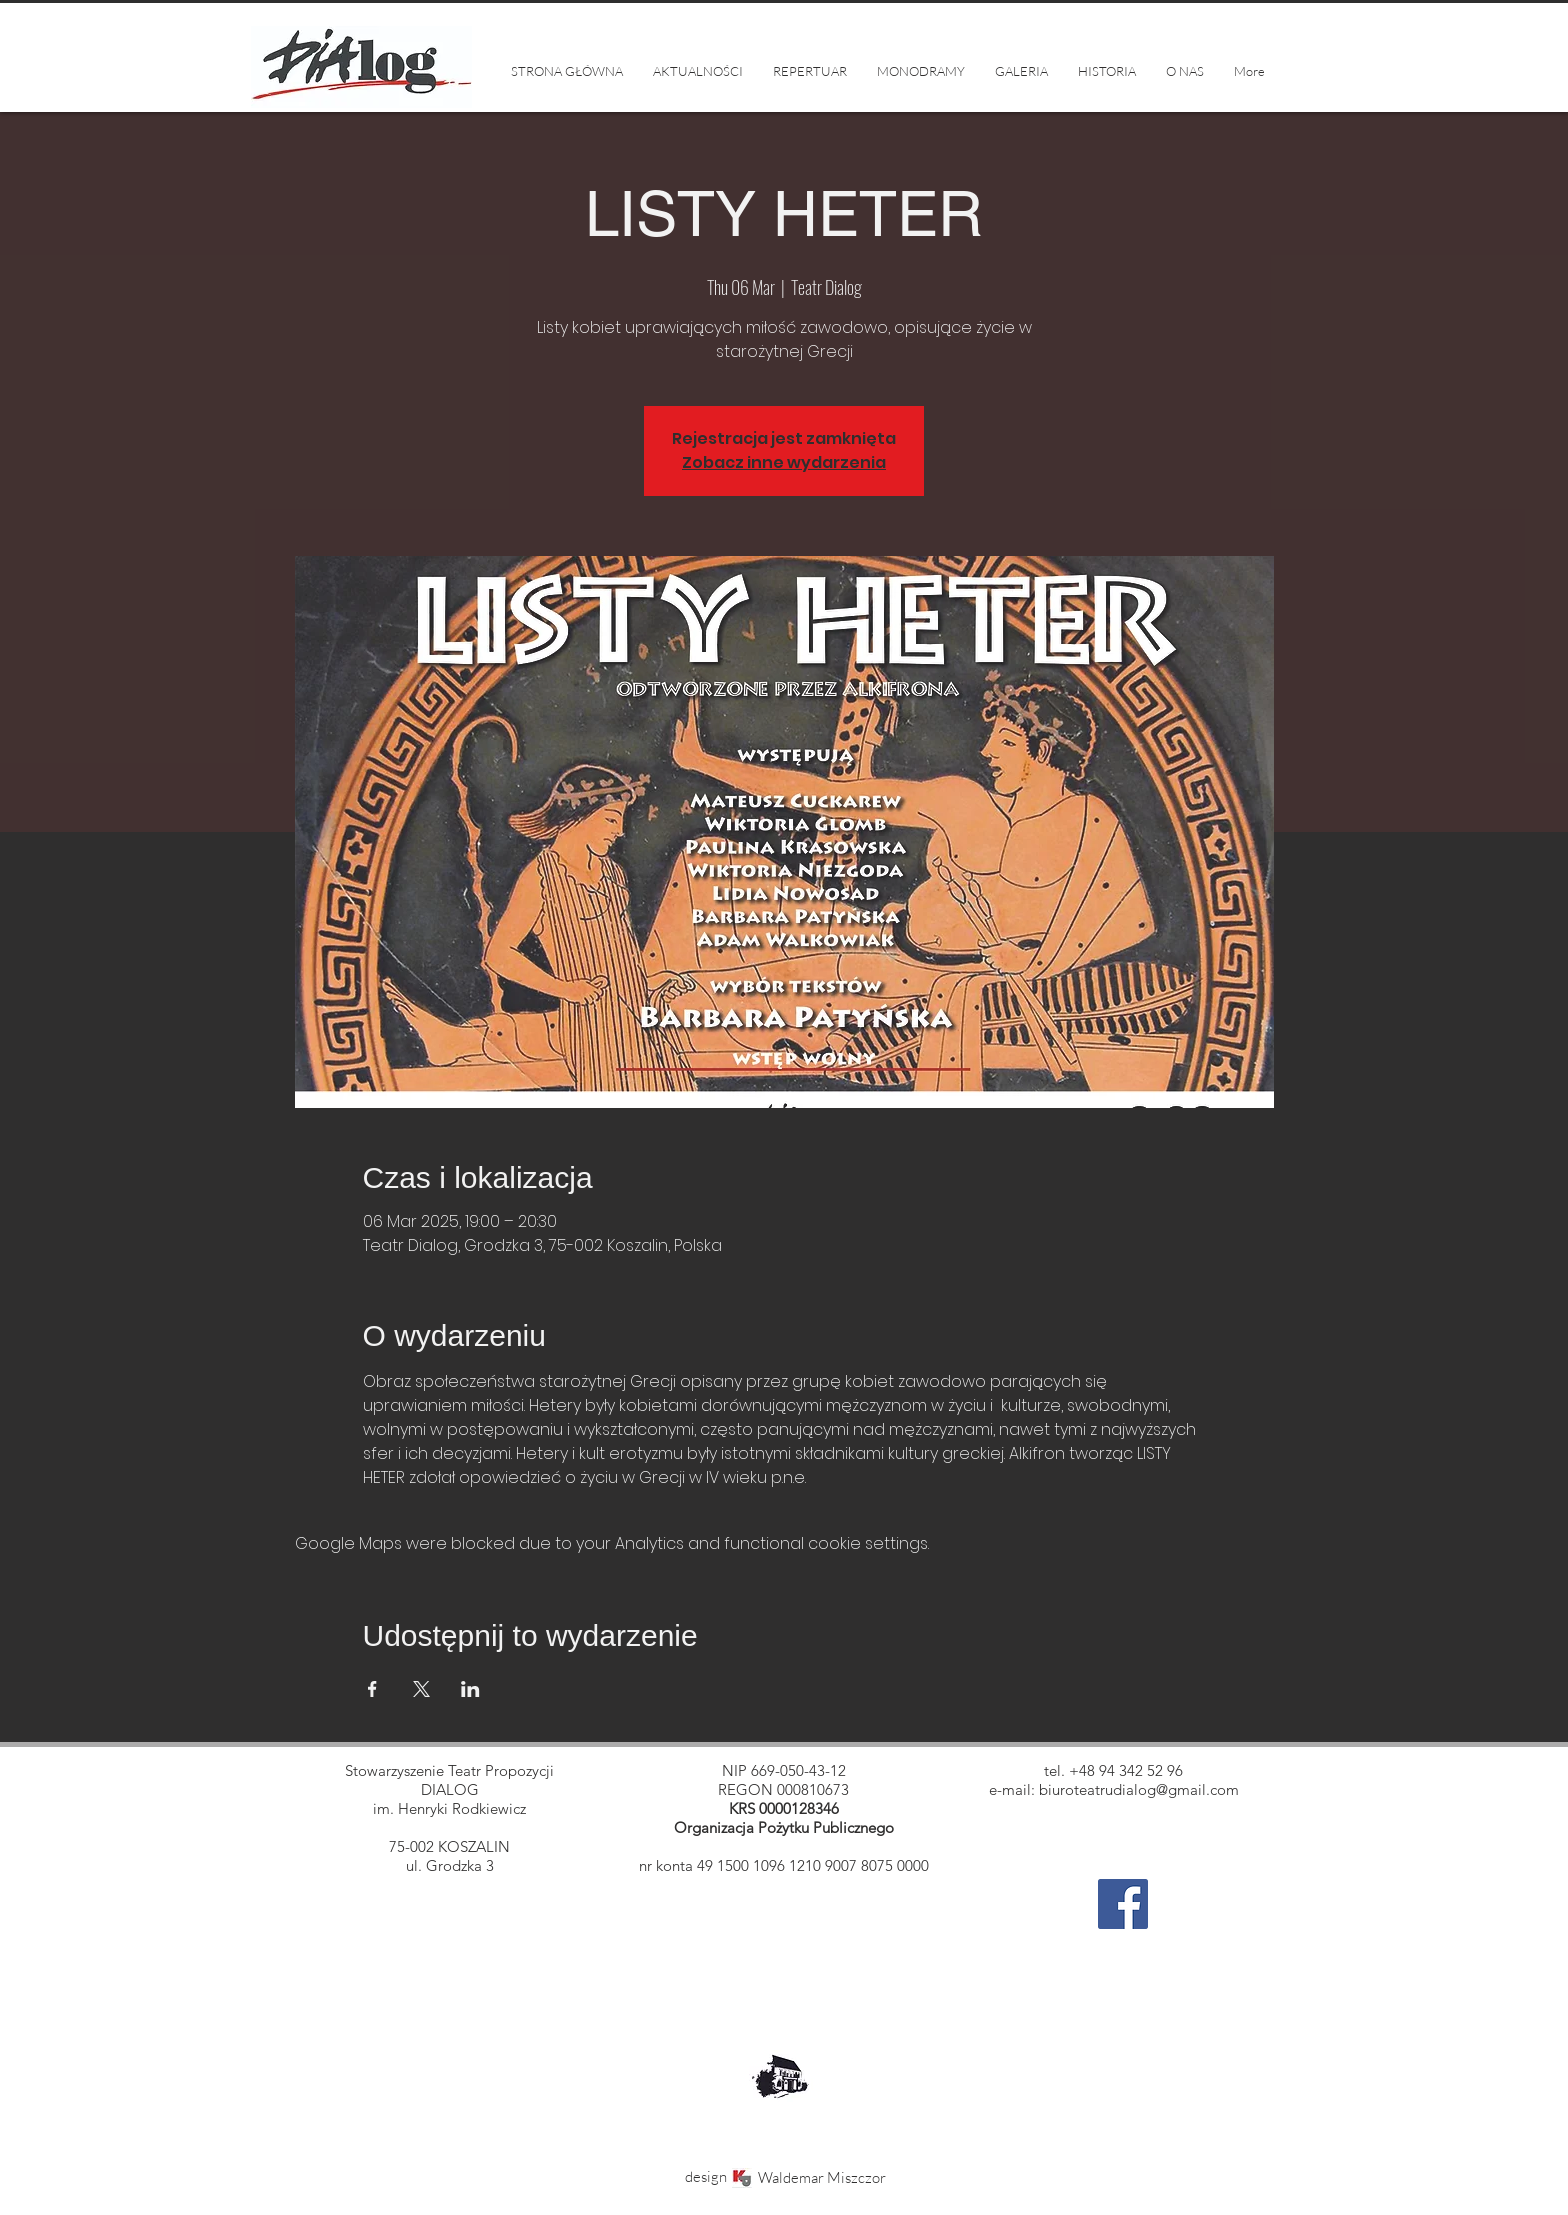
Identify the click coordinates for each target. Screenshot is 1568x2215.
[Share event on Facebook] (372, 1689)
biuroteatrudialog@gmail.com (1139, 1789)
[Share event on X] (421, 1689)
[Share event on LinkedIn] (470, 1689)
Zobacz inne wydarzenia (784, 462)
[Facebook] (1123, 1904)
